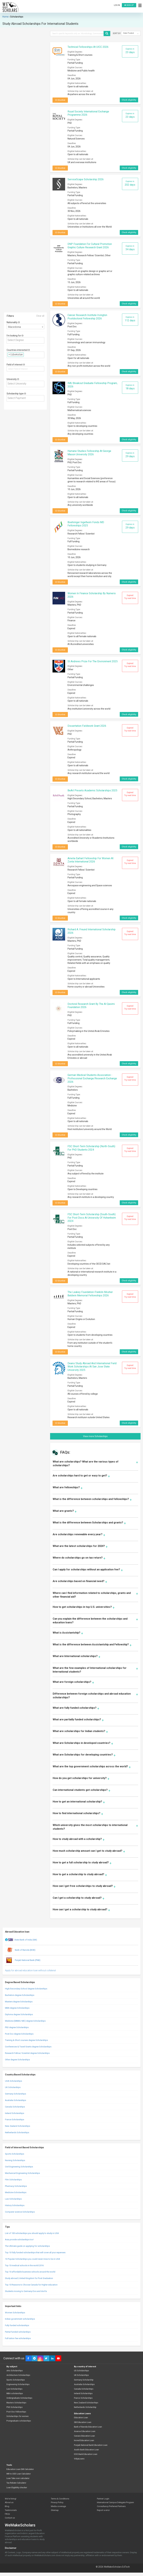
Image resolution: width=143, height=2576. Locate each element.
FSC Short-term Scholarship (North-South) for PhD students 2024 (91, 1148)
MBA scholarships (14, 2393)
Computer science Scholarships (20, 2212)
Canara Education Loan (84, 2436)
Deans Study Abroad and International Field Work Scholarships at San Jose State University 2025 (92, 1367)
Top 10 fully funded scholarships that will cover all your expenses (35, 2252)
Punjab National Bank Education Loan (90, 2445)
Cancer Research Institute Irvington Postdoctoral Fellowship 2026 (87, 317)
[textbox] (26, 340)
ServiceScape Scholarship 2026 (86, 179)
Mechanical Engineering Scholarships (22, 2173)
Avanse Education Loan (84, 2431)
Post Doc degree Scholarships (19, 2034)
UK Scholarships (13, 2087)
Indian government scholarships (20, 2319)
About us (9, 2502)
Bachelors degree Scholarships (19, 1995)
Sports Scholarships (14, 2154)
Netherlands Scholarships (17, 2132)
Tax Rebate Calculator (16, 2483)
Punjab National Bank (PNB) (22, 1960)
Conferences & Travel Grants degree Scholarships (28, 2046)
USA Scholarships (13, 2081)
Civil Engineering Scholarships (19, 2166)
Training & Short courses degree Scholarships (26, 2040)
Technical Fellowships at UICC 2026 (88, 46)
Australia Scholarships (15, 2100)
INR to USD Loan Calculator (18, 2474)
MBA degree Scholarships (17, 2008)
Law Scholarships (13, 2199)
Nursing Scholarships (15, 2160)
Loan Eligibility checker (16, 2488)
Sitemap (55, 2510)
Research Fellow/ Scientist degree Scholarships (27, 2053)
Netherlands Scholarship (85, 2407)
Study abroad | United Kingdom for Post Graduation (29, 2278)
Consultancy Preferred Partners (111, 2506)
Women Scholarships (15, 2312)
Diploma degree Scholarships (19, 2014)
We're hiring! (10, 2498)
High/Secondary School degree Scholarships (26, 1988)
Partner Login (103, 2498)
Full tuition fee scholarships (18, 2338)
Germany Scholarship (83, 2380)
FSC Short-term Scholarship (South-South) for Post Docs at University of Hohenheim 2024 (92, 1218)
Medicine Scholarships (15, 2192)
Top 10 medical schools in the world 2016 (24, 2265)
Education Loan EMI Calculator (20, 2469)
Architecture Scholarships (18, 2375)
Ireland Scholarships (14, 2113)
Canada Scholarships (15, 2107)
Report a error (103, 2510)
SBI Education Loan (82, 2422)
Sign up (129, 5)
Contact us (10, 2518)
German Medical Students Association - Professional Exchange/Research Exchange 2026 (92, 1078)
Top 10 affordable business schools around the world (30, 2272)
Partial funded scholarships (18, 2332)
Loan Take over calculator (17, 2478)
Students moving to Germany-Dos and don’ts (26, 2291)
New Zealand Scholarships (17, 2126)
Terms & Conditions (60, 2498)
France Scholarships (14, 2119)
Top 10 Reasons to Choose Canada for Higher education (31, 2284)
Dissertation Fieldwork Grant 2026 (87, 725)
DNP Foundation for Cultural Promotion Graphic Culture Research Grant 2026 (90, 245)
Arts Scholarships (14, 2371)
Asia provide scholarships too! (19, 2239)
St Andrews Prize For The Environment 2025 (93, 661)
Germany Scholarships (15, 2094)
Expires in (130, 51)
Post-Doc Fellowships (16, 2412)
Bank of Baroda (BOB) (20, 1950)
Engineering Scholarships (18, 2384)
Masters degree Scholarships (18, 2001)
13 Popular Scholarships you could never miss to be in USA (32, 2259)
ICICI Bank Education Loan (85, 2454)
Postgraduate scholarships (18, 2421)
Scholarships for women (17, 2416)
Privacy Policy (57, 2502)
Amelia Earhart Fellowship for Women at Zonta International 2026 (90, 860)
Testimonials (11, 2510)
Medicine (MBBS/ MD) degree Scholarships (25, 2021)
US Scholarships (81, 2371)
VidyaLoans (79, 2459)
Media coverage (58, 2506)
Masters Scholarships (16, 2403)
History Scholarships (14, 2205)
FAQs (7, 2514)
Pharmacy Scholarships (16, 2186)
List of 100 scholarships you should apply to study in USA (32, 2233)
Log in (117, 5)
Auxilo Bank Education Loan (86, 2450)
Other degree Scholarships (17, 2059)
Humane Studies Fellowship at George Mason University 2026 (89, 452)
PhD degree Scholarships (17, 2027)
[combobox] (25, 326)
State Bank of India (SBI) (21, 1940)
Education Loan (81, 2418)
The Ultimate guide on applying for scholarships (27, 2246)
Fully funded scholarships (17, 2325)
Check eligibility (129, 100)
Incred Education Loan (84, 2440)
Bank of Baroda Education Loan (88, 2427)
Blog (7, 2506)
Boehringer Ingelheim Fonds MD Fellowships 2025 (86, 524)
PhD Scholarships (14, 2407)
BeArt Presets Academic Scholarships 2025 (92, 790)
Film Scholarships (13, 2179)
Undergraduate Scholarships (19, 2398)
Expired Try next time (130, 596)
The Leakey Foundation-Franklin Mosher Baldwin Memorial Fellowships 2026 (90, 1294)
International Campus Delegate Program (115, 2502)
